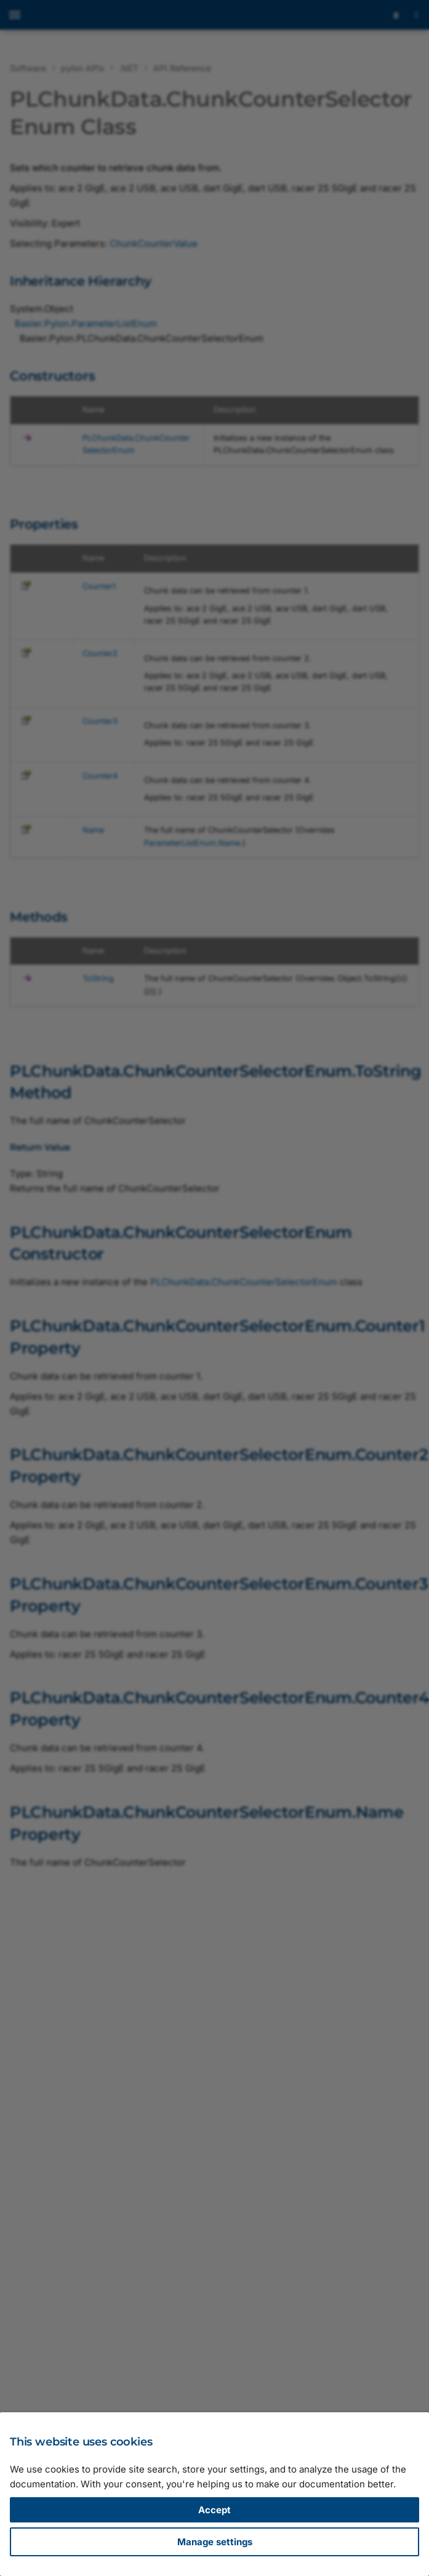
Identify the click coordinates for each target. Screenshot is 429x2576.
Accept (214, 2510)
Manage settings (214, 2542)
